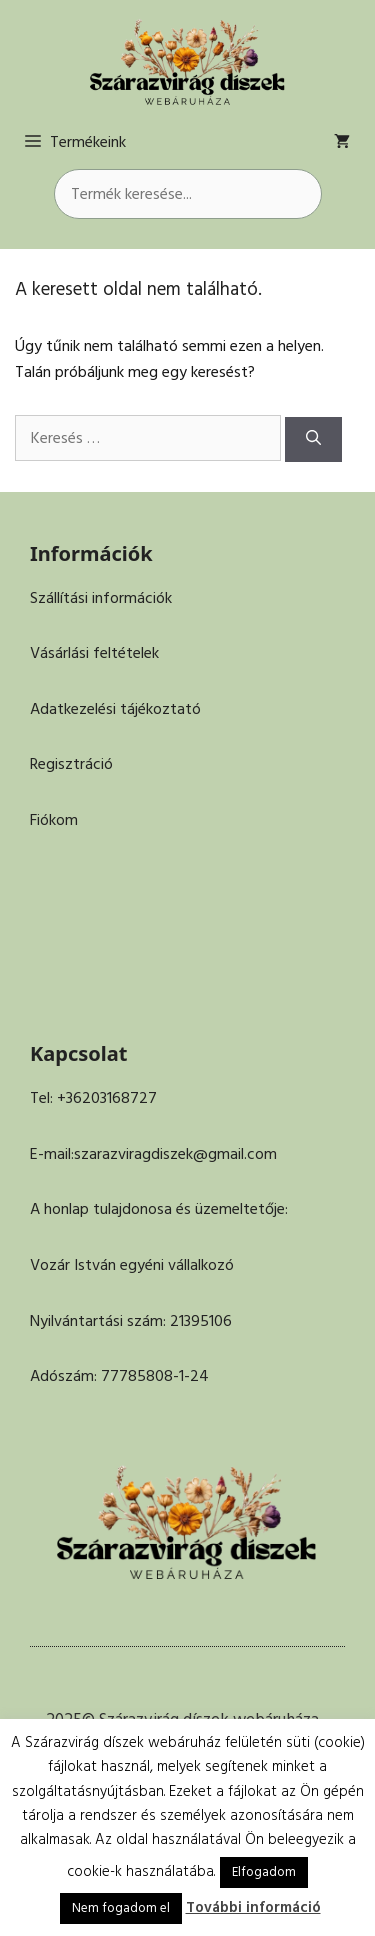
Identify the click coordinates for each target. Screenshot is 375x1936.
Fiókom (54, 820)
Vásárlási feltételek (94, 653)
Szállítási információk (101, 598)
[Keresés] (313, 439)
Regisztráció (71, 764)
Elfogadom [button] (264, 1872)
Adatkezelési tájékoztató (115, 709)
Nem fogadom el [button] (121, 1908)
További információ (253, 1907)
